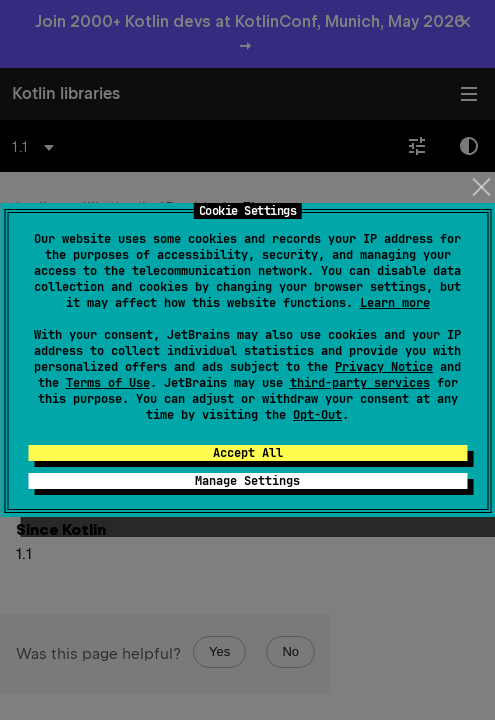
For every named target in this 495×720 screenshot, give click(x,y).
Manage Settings (247, 481)
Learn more (395, 303)
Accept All (248, 453)
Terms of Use (108, 383)
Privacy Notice (384, 367)
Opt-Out (317, 415)
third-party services (360, 383)
